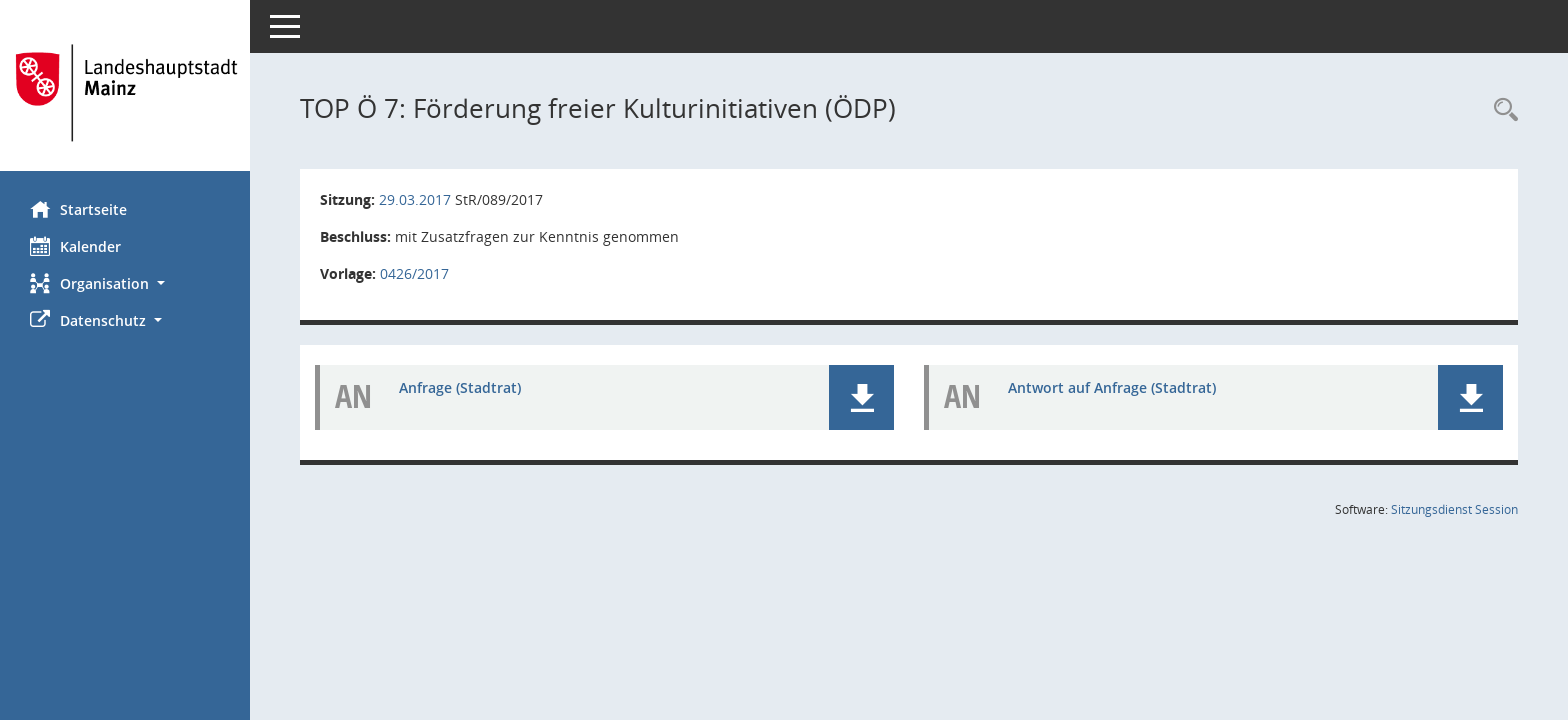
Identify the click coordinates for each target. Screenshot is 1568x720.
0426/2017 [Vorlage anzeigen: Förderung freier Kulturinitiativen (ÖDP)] (414, 273)
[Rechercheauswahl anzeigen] (1501, 110)
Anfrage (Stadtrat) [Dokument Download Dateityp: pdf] (460, 387)
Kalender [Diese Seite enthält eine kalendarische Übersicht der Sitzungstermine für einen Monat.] (75, 246)
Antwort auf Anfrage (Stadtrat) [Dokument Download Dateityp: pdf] (1112, 387)
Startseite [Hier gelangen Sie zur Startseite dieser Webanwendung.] (78, 209)
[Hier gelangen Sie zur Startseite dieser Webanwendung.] (125, 93)
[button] (125, 283)
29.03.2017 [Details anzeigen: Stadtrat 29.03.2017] (415, 199)
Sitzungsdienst (1454, 509)
